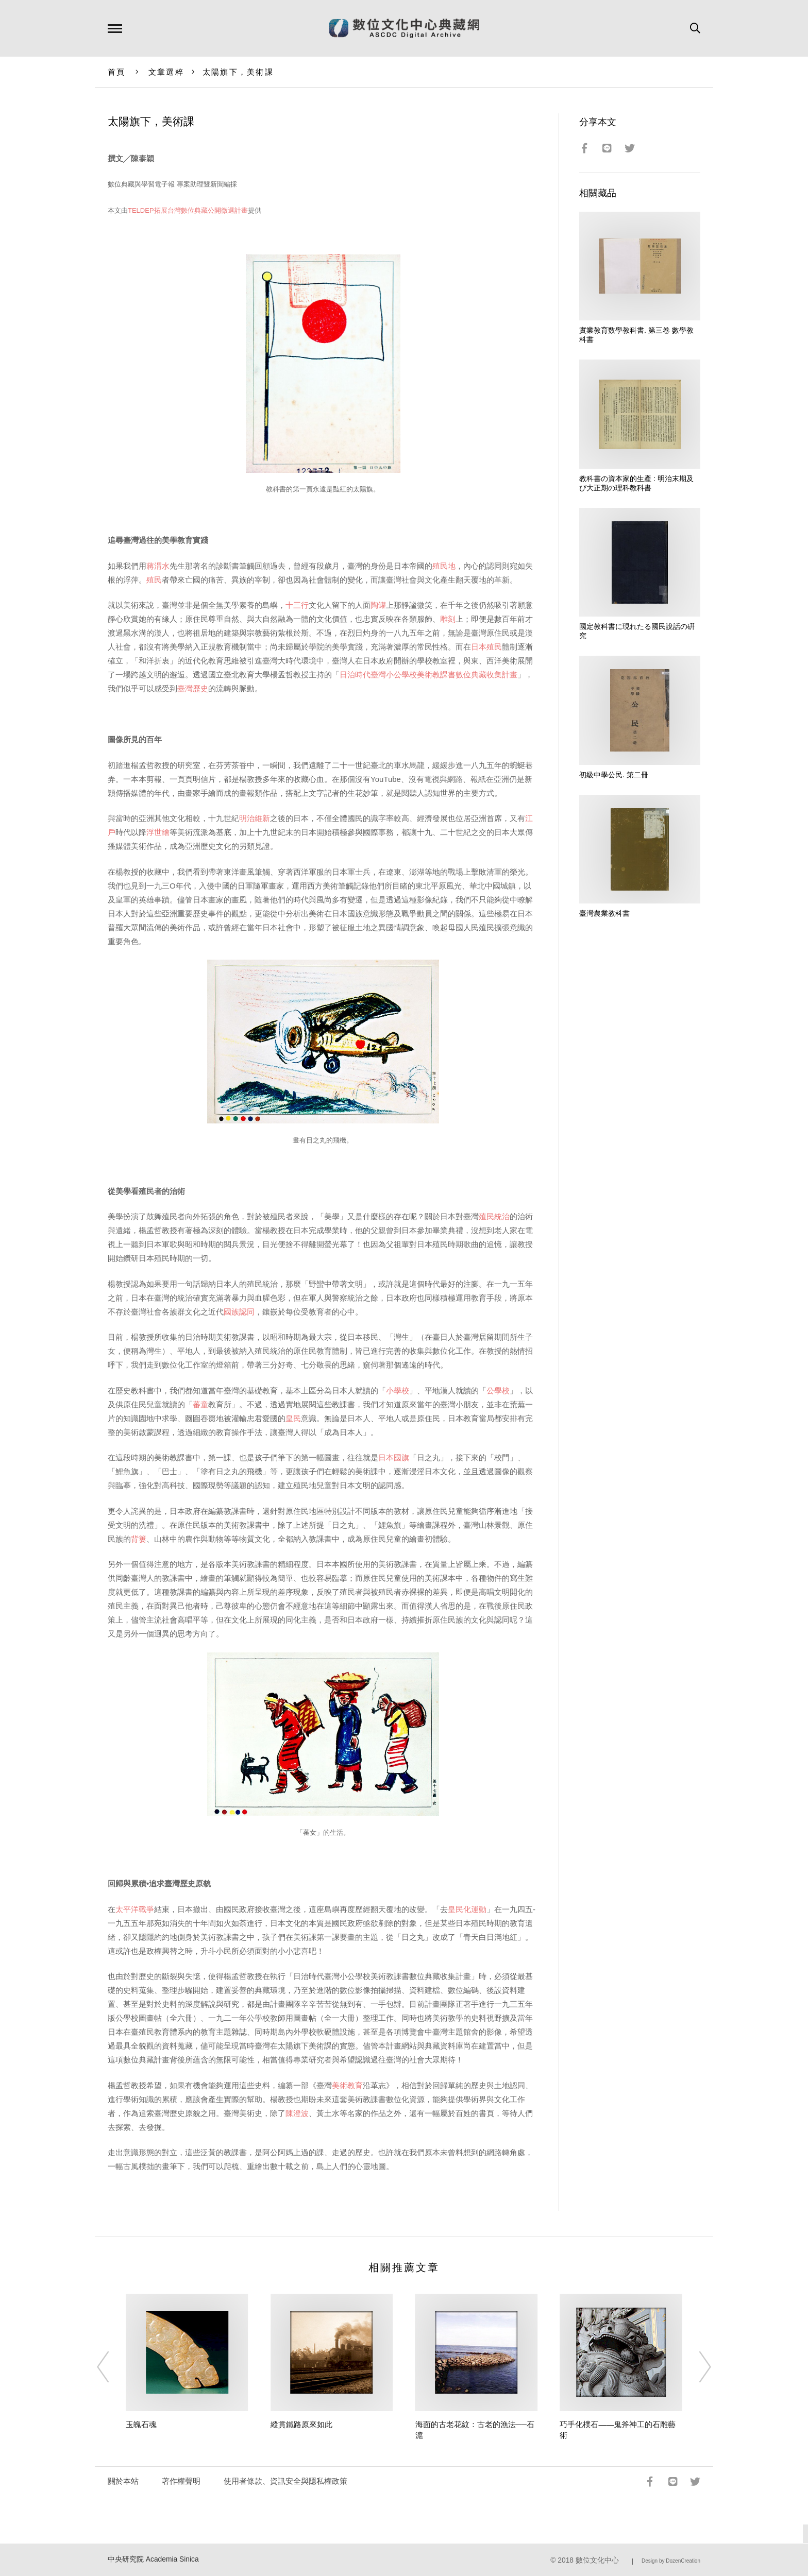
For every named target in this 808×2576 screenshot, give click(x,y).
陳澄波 (297, 2113)
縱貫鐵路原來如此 (301, 2424)
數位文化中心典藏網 (404, 28)
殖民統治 (494, 1216)
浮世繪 (158, 832)
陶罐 (378, 605)
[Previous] (112, 2367)
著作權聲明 (181, 2481)
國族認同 (239, 1311)
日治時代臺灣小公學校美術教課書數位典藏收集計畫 (428, 674)
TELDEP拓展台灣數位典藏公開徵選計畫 (188, 210)
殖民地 (444, 565)
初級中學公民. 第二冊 (613, 775)
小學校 (397, 1390)
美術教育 (347, 2085)
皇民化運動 (467, 1909)
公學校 (498, 1390)
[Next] (695, 2367)
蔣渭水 (158, 565)
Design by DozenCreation (671, 2561)
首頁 (117, 71)
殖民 (154, 579)
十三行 (297, 605)
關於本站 (123, 2481)
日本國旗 (393, 1457)
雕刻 (448, 619)
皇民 (293, 1418)
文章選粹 (166, 71)
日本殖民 (486, 646)
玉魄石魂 (141, 2424)
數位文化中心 (597, 2560)
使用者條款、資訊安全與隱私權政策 (285, 2481)
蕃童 (200, 1404)
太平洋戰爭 (134, 1909)
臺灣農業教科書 (604, 913)
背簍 (138, 1538)
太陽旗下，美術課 (238, 71)
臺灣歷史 (192, 688)
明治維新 (254, 818)
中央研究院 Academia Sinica (153, 2559)
